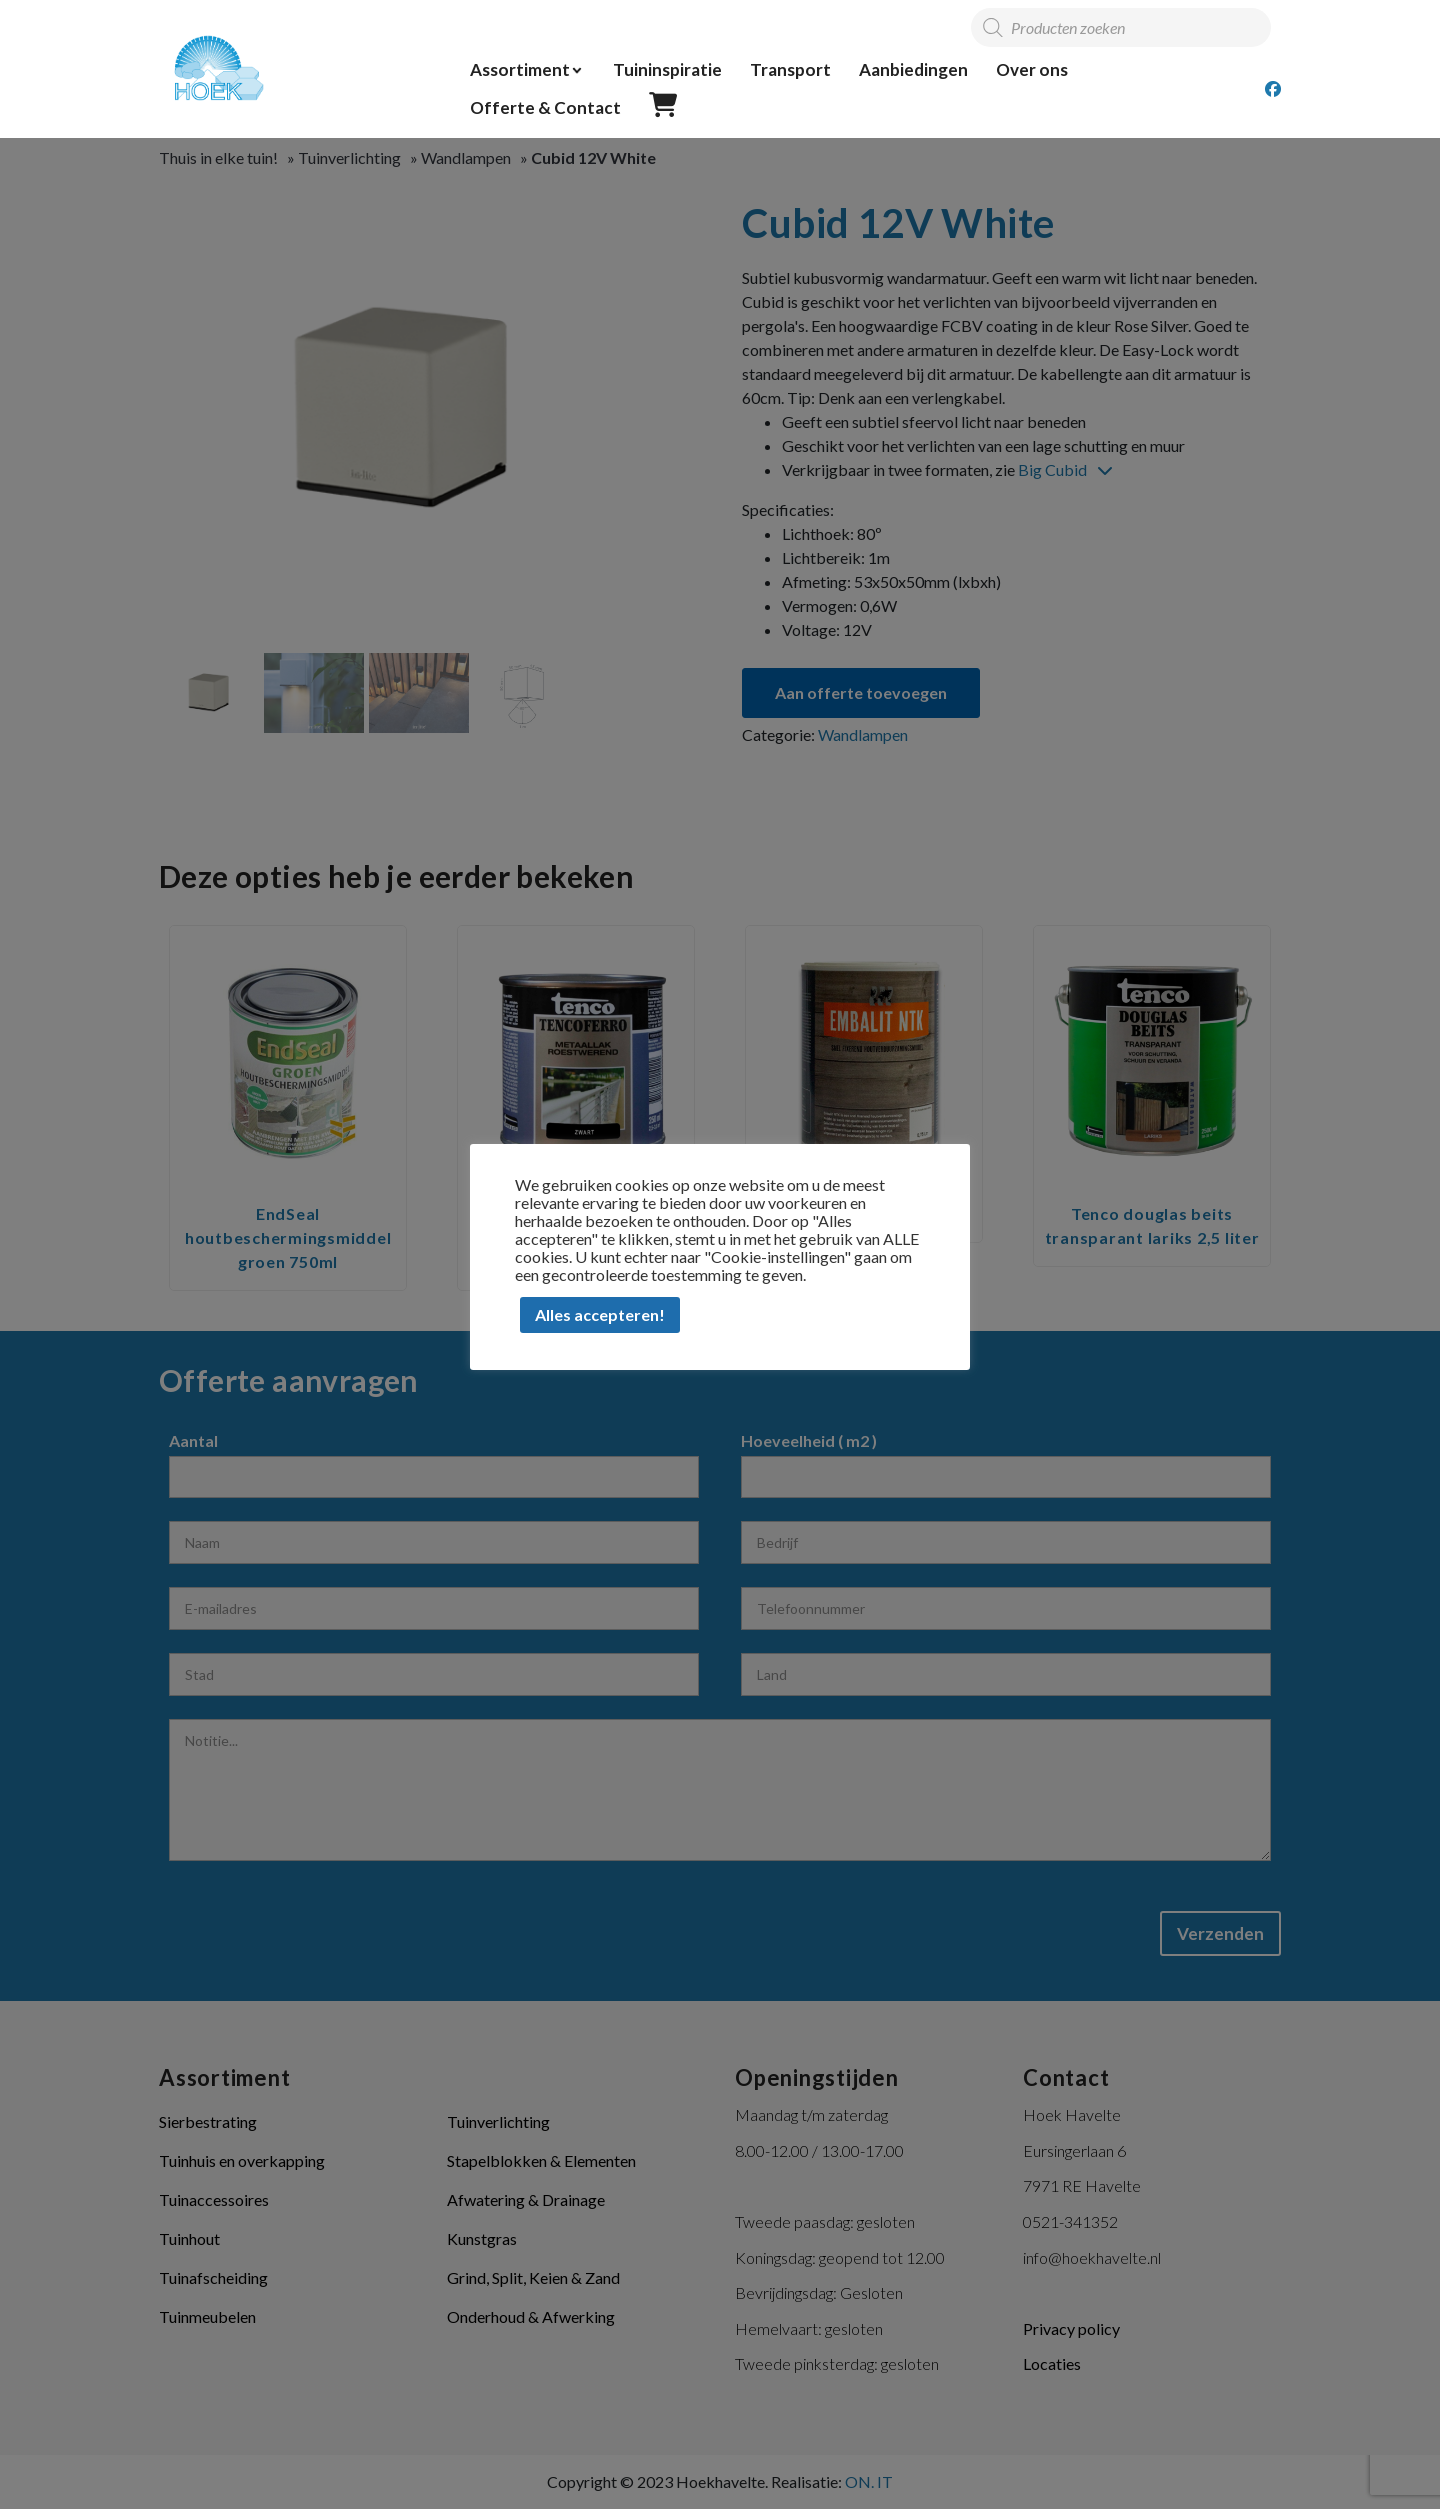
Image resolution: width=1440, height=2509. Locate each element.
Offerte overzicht (662, 105)
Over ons (1032, 69)
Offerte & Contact (545, 107)
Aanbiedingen (913, 69)
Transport (790, 69)
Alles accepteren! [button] (600, 1314)
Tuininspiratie (667, 69)
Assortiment (520, 69)
